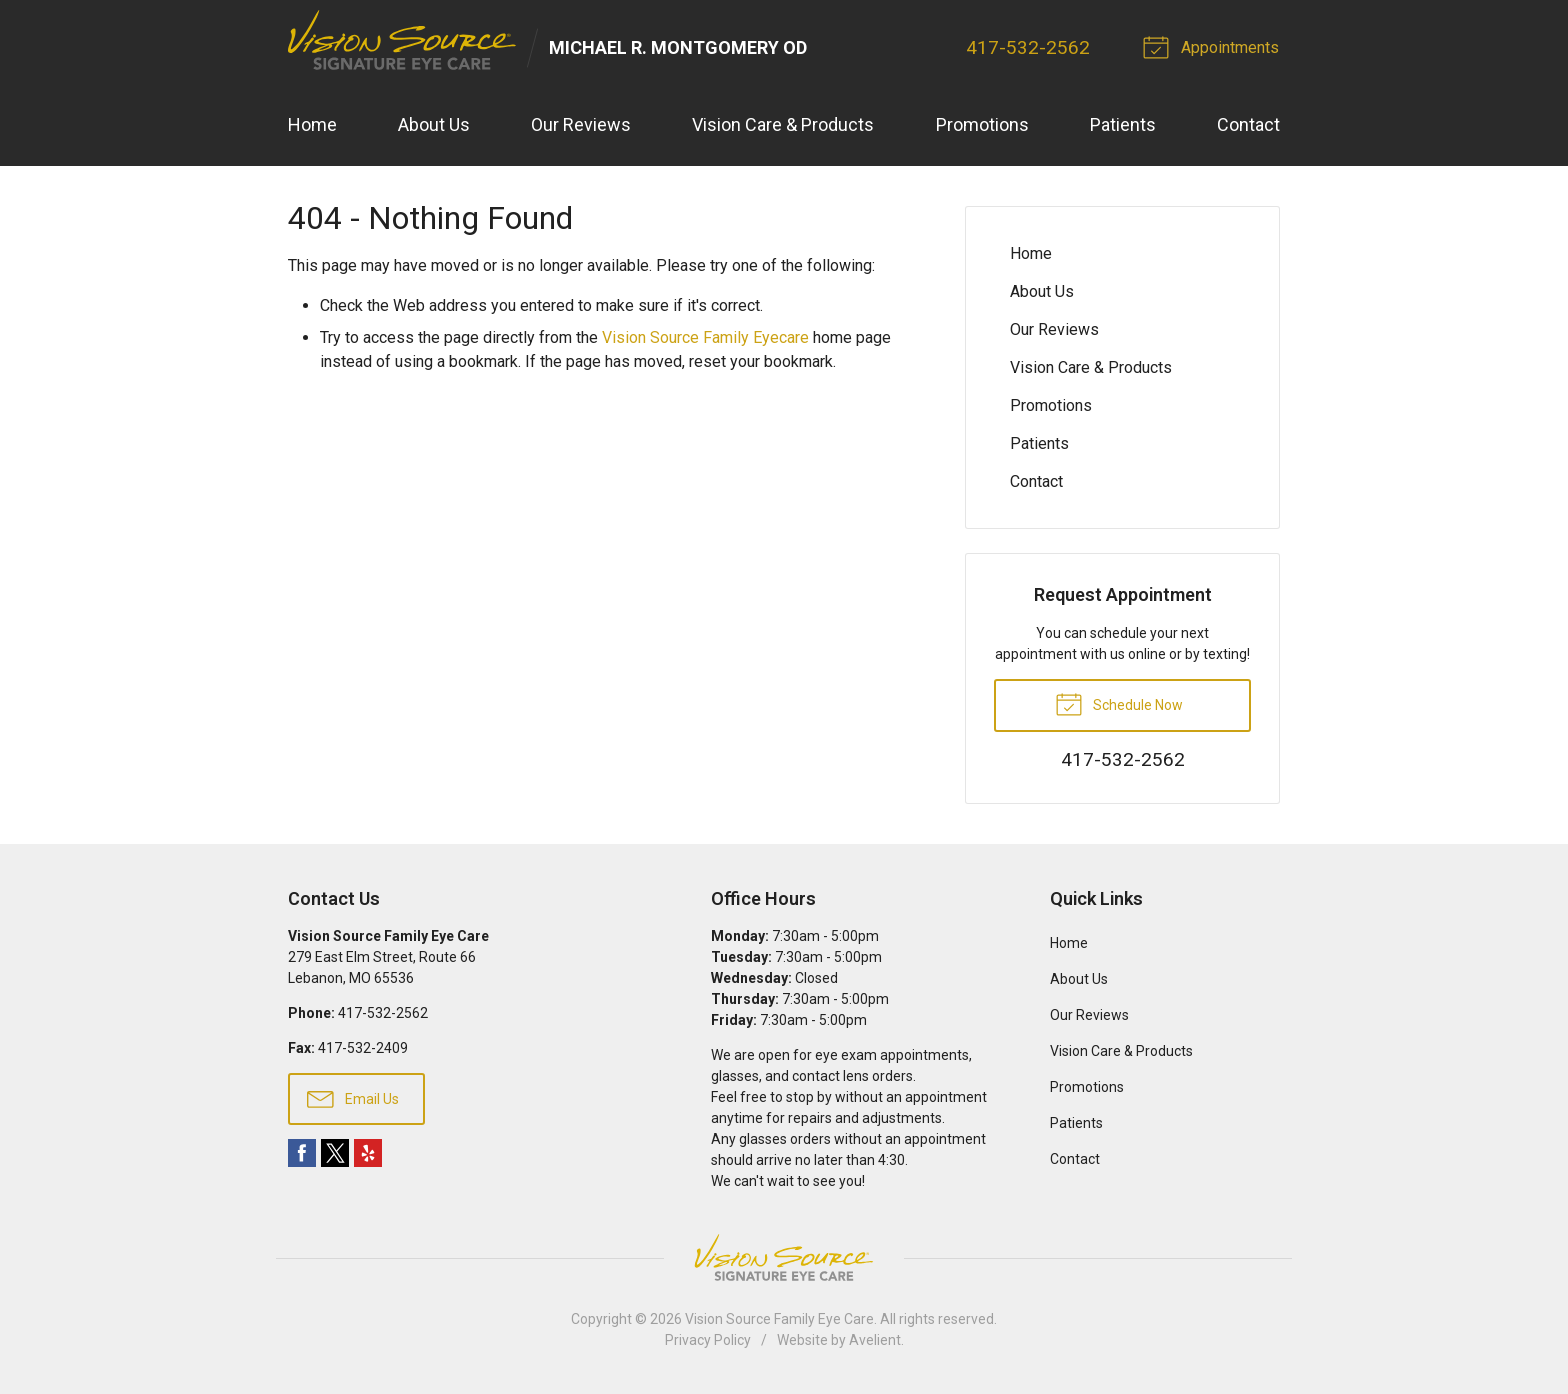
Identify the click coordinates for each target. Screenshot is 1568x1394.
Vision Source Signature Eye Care (784, 1258)
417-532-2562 (1030, 47)
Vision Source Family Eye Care (779, 1320)
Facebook (302, 1154)
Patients (1123, 125)
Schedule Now (1119, 704)
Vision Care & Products (783, 125)
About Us (434, 125)
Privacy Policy (708, 1341)
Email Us (353, 1098)
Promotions (982, 125)
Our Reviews (581, 125)
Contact (1248, 125)
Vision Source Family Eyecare (705, 338)
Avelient (875, 1341)
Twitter (335, 1154)
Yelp (368, 1154)
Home (312, 125)
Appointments (1215, 46)
